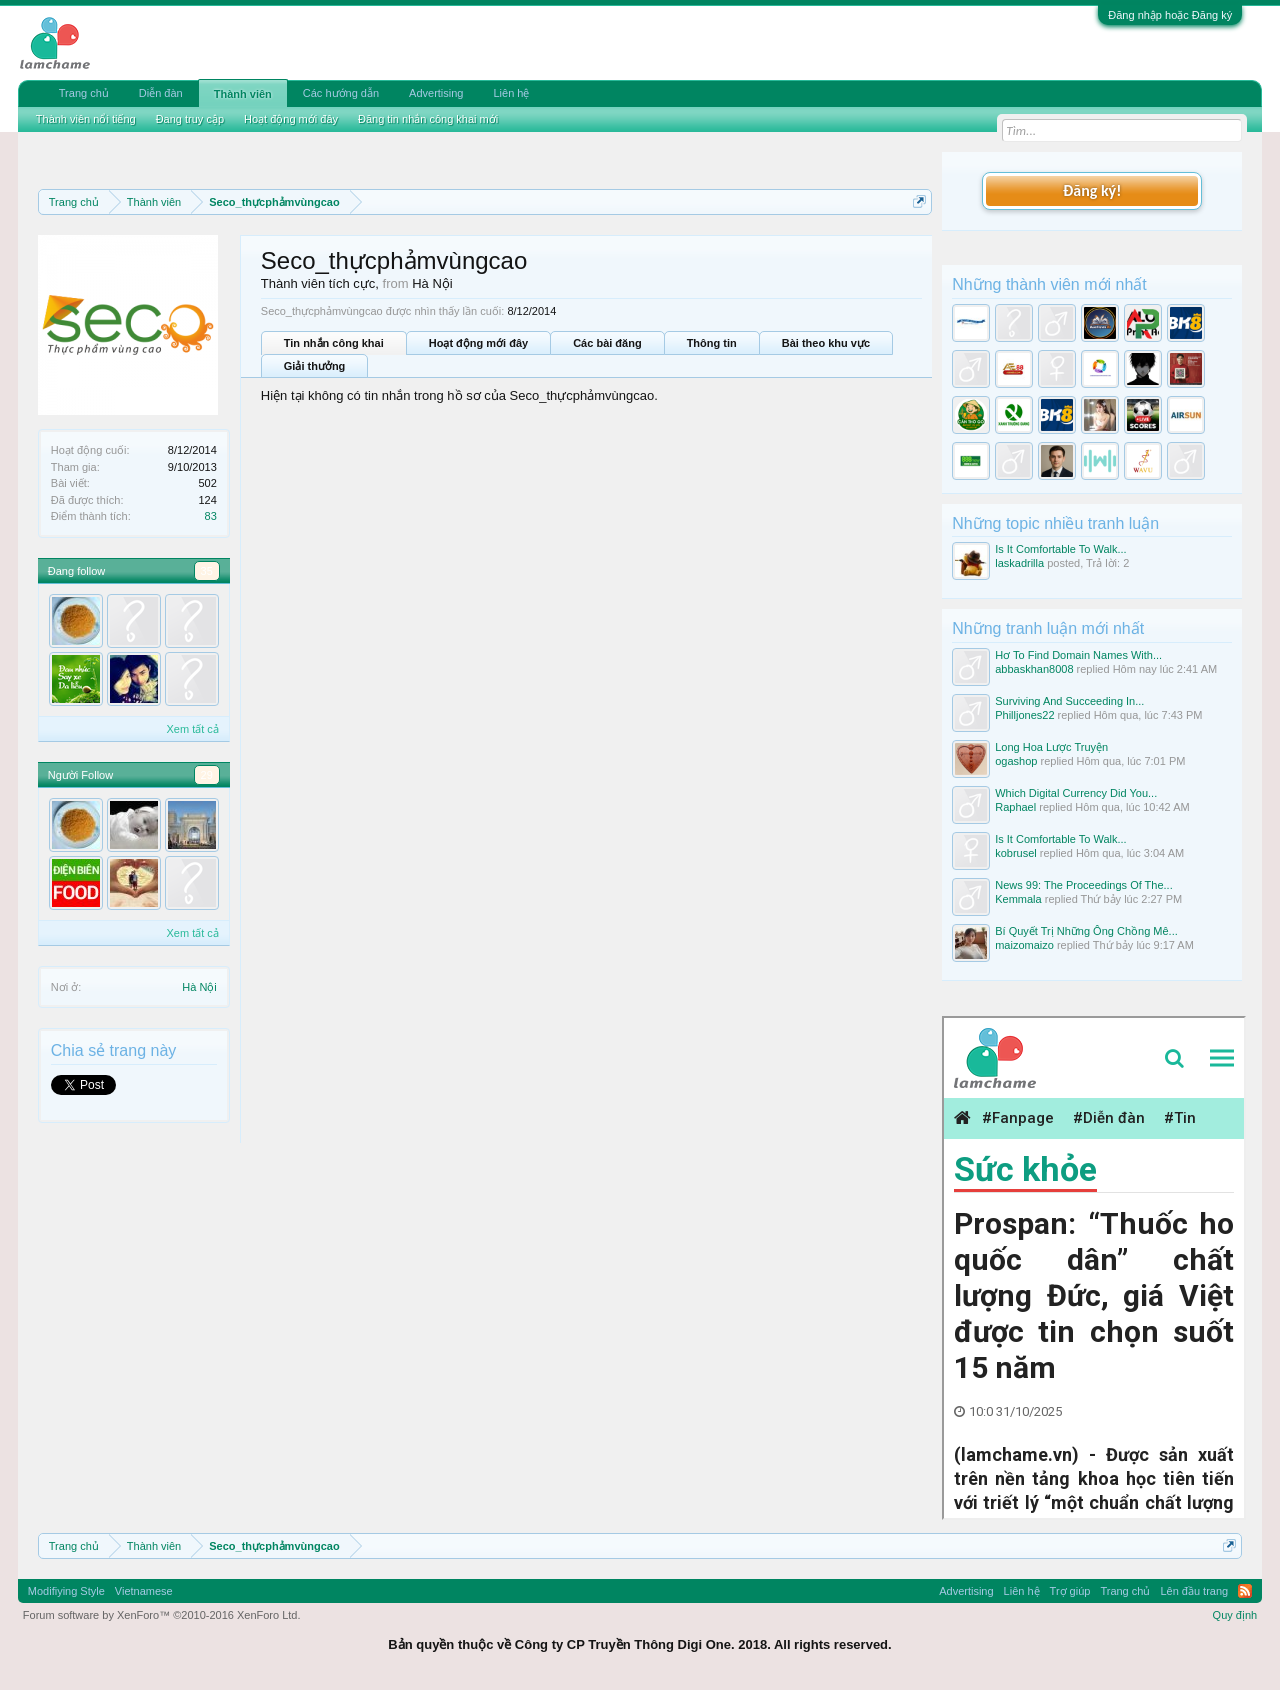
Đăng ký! (1092, 190)
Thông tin (712, 343)
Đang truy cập (190, 119)
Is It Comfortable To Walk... (1060, 549)
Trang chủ (84, 93)
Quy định (1235, 1615)
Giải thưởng (315, 366)
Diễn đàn (161, 93)
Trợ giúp (1070, 1591)
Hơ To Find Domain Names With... (1078, 655)
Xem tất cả (192, 729)
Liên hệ (511, 93)
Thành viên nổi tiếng (86, 119)
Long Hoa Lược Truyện (1051, 747)
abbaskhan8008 (1034, 669)
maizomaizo (1024, 945)
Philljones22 (1024, 715)
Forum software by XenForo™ (162, 1615)
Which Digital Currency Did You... (1076, 793)
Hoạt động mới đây (478, 343)
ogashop (1016, 761)
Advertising (436, 93)
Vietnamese (144, 1591)
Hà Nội (199, 987)
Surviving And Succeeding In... (1069, 701)
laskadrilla (1019, 563)
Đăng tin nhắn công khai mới (428, 119)
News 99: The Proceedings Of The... (1084, 885)
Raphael (1015, 807)
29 (207, 775)
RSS (1245, 1591)
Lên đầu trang (1194, 1591)
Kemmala (1018, 899)
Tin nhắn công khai (334, 343)
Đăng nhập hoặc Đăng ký (1170, 15)
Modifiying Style (66, 1591)
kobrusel (1016, 853)
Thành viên (243, 94)
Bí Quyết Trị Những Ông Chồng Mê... (1086, 931)
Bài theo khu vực (826, 343)
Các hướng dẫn (341, 93)
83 (211, 516)
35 (207, 571)
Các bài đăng (607, 343)
